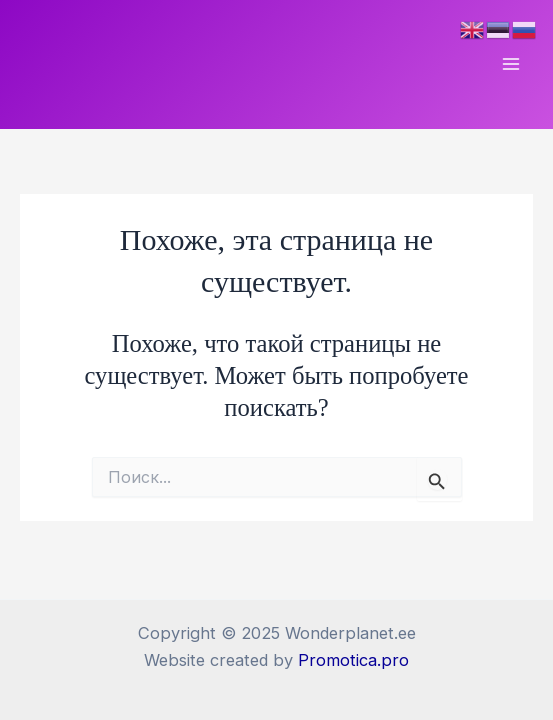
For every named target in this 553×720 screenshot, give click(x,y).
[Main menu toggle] (510, 64)
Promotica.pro (353, 660)
